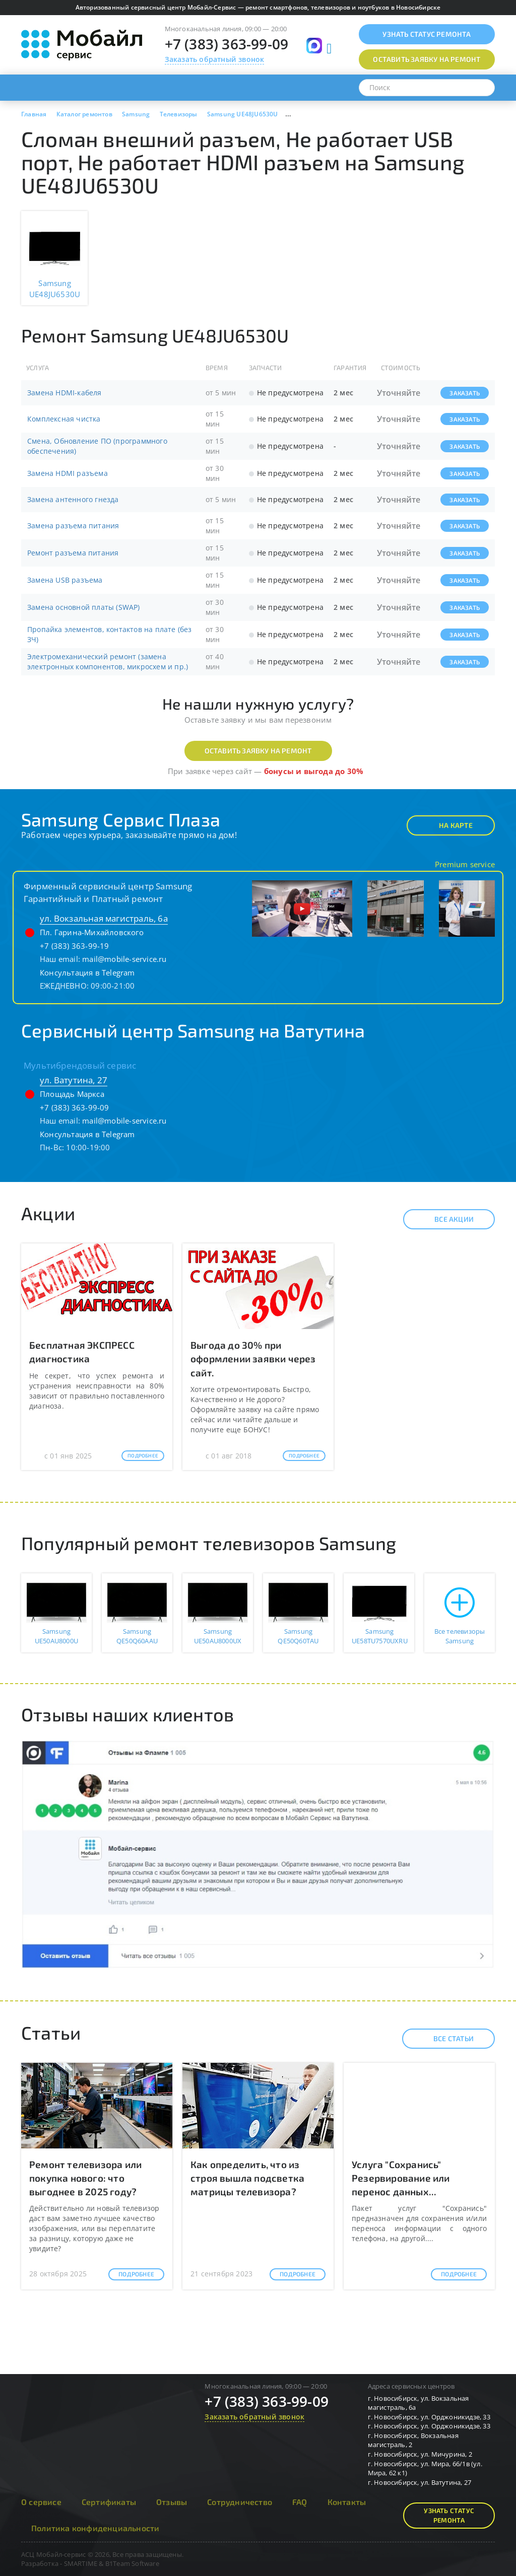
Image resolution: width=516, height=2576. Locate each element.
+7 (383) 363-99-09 (227, 43)
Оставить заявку (426, 59)
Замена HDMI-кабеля (64, 392)
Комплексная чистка (64, 419)
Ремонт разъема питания (72, 553)
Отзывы (171, 2502)
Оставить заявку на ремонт (258, 750)
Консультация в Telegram (87, 972)
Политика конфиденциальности (95, 2528)
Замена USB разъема (65, 580)
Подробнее (142, 1455)
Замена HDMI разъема (67, 473)
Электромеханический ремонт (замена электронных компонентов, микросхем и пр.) (107, 661)
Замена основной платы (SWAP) (83, 607)
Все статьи (445, 2039)
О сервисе (41, 2502)
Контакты (347, 2502)
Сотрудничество (239, 2502)
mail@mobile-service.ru (124, 959)
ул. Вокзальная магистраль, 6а (104, 918)
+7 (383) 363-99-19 (74, 946)
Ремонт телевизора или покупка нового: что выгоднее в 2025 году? (85, 2178)
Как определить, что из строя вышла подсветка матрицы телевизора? (247, 2178)
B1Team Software (132, 2563)
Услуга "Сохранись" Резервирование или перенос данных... (401, 2178)
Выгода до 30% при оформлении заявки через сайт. (253, 1358)
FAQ (299, 2502)
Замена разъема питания (73, 525)
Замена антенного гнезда (73, 499)
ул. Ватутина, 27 (73, 1080)
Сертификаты (109, 2502)
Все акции (445, 1219)
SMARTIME (81, 2563)
